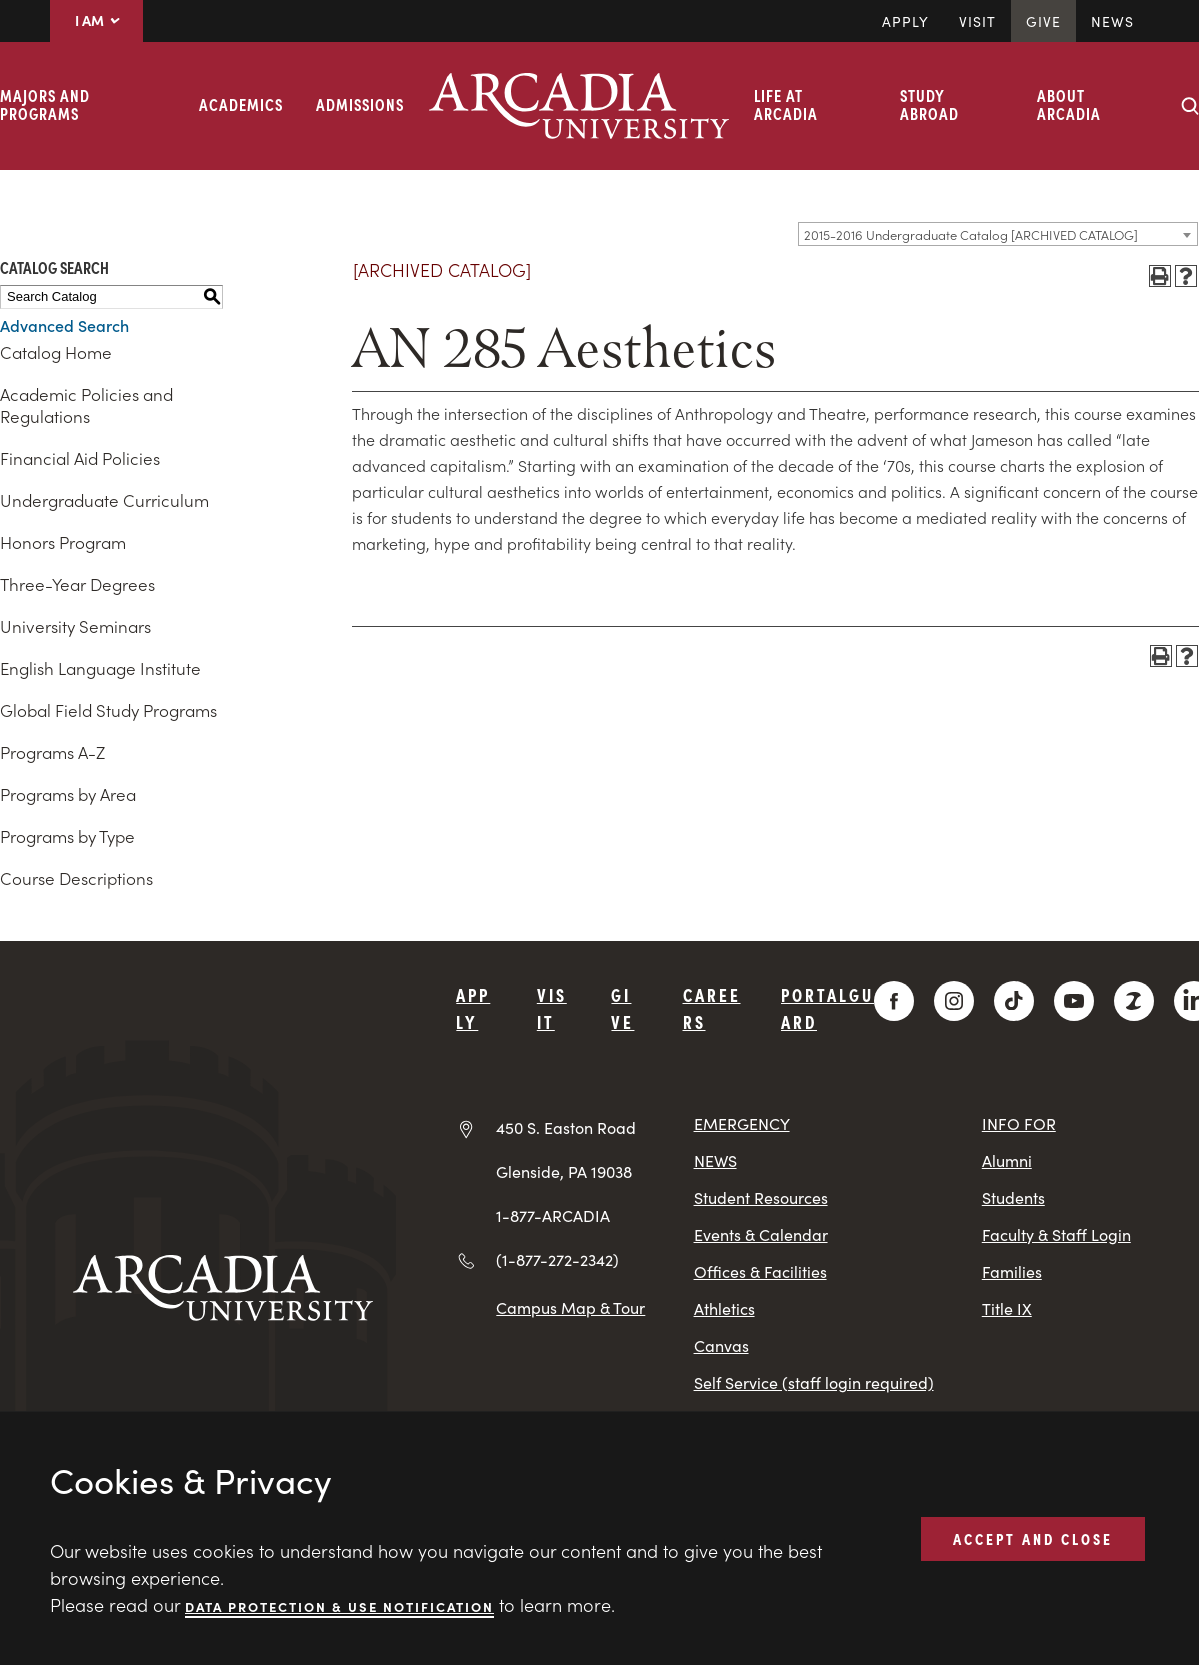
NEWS (715, 1160)
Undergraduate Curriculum (104, 500)
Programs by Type (67, 836)
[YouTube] (1074, 1001)
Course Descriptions (76, 878)
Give (1043, 21)
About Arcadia (1069, 104)
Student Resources (761, 1197)
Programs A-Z (52, 752)
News (1112, 21)
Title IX (1007, 1308)
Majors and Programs (45, 104)
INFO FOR (1019, 1123)
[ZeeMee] (1134, 1001)
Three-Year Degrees (77, 584)
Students (1013, 1197)
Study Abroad (929, 104)
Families (1012, 1271)
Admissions (360, 104)
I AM (96, 20)
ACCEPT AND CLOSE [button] (1033, 1538)
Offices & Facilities (760, 1271)
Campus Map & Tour (570, 1307)
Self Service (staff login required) (814, 1382)
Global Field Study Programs (108, 710)
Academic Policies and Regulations (86, 405)
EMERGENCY (742, 1123)
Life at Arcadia (786, 104)
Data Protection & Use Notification (339, 1605)
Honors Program (63, 542)
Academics (241, 104)
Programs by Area (68, 794)
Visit (977, 21)
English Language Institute (100, 668)
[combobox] (998, 234)
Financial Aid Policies (80, 458)
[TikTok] (1014, 1001)
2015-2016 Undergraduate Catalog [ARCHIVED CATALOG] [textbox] (971, 234)
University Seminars (75, 626)
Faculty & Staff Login (1056, 1234)
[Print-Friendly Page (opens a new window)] (1160, 276)
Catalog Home (56, 352)
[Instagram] (954, 1001)
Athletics (724, 1308)
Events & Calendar (761, 1234)
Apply (905, 21)
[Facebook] (894, 1001)
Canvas (721, 1345)
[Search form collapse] (1190, 106)
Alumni (1007, 1160)
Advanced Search (64, 325)
